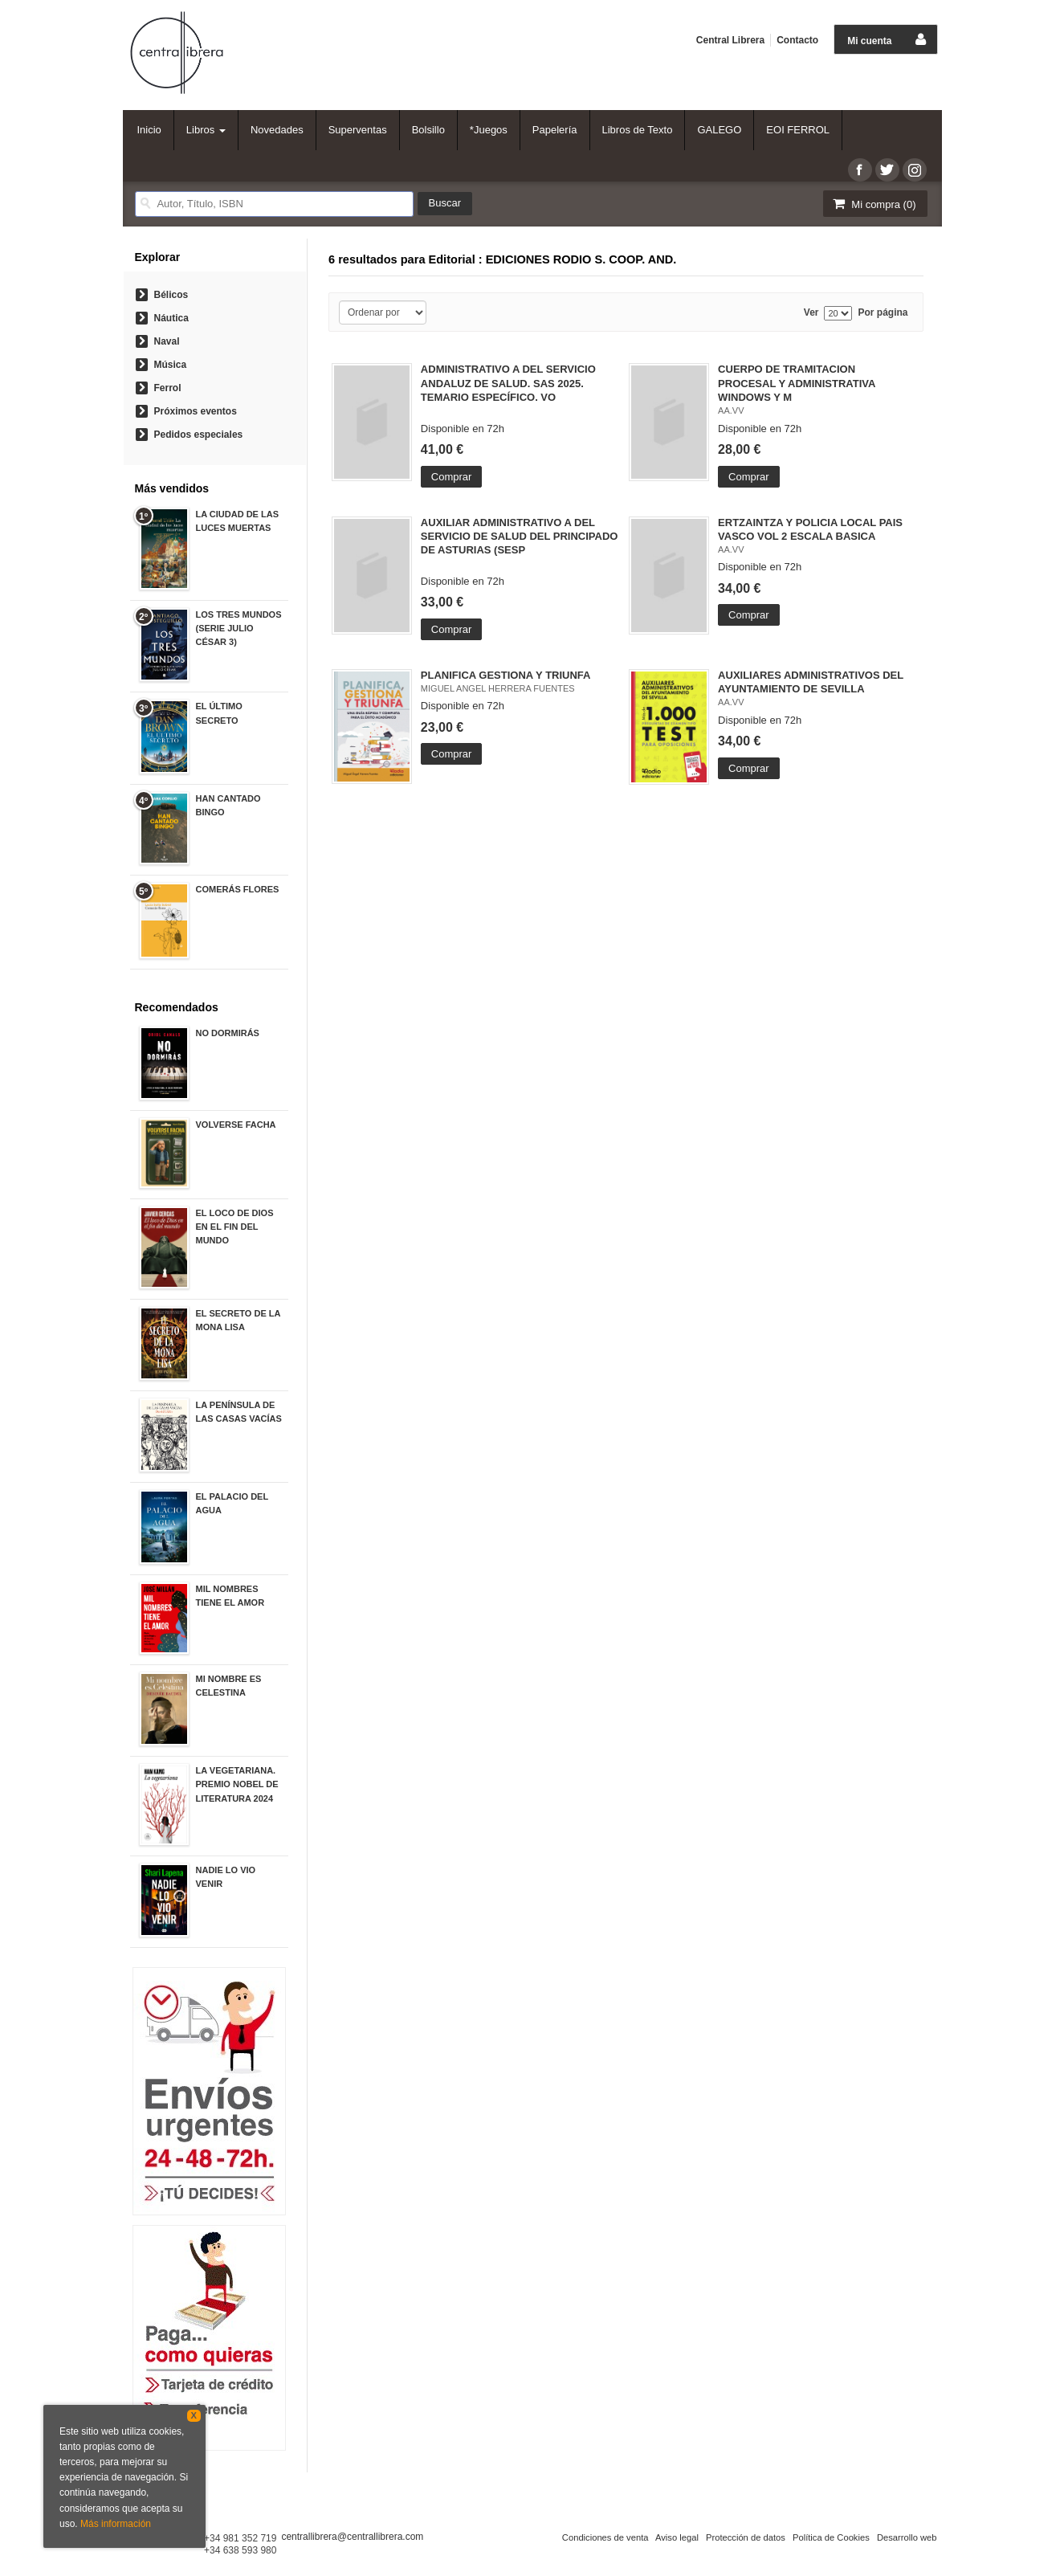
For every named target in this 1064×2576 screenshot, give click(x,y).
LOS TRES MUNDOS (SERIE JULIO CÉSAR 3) (239, 628)
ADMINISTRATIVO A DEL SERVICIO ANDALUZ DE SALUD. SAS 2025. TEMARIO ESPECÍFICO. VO (508, 382)
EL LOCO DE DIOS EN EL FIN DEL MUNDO (235, 1226)
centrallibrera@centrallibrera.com (352, 2536)
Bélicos (171, 294)
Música (170, 364)
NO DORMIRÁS (227, 1033)
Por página (882, 312)
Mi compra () (873, 203)
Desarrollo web (907, 2537)
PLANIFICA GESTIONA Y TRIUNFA (506, 675)
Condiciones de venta (605, 2537)
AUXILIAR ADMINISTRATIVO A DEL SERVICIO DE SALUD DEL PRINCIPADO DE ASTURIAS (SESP (519, 536)
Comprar (451, 477)
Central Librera (730, 40)
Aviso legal (677, 2537)
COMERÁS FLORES (237, 889)
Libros (206, 130)
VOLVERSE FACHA (236, 1124)
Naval (167, 341)
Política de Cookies (831, 2537)
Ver (811, 312)
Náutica (171, 318)
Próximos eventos (195, 411)
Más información (115, 2523)
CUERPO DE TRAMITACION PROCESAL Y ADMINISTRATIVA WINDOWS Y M (796, 382)
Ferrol (167, 388)
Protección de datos (745, 2537)
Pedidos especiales (198, 434)
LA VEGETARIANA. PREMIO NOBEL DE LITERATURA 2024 (237, 1784)
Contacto (797, 40)
